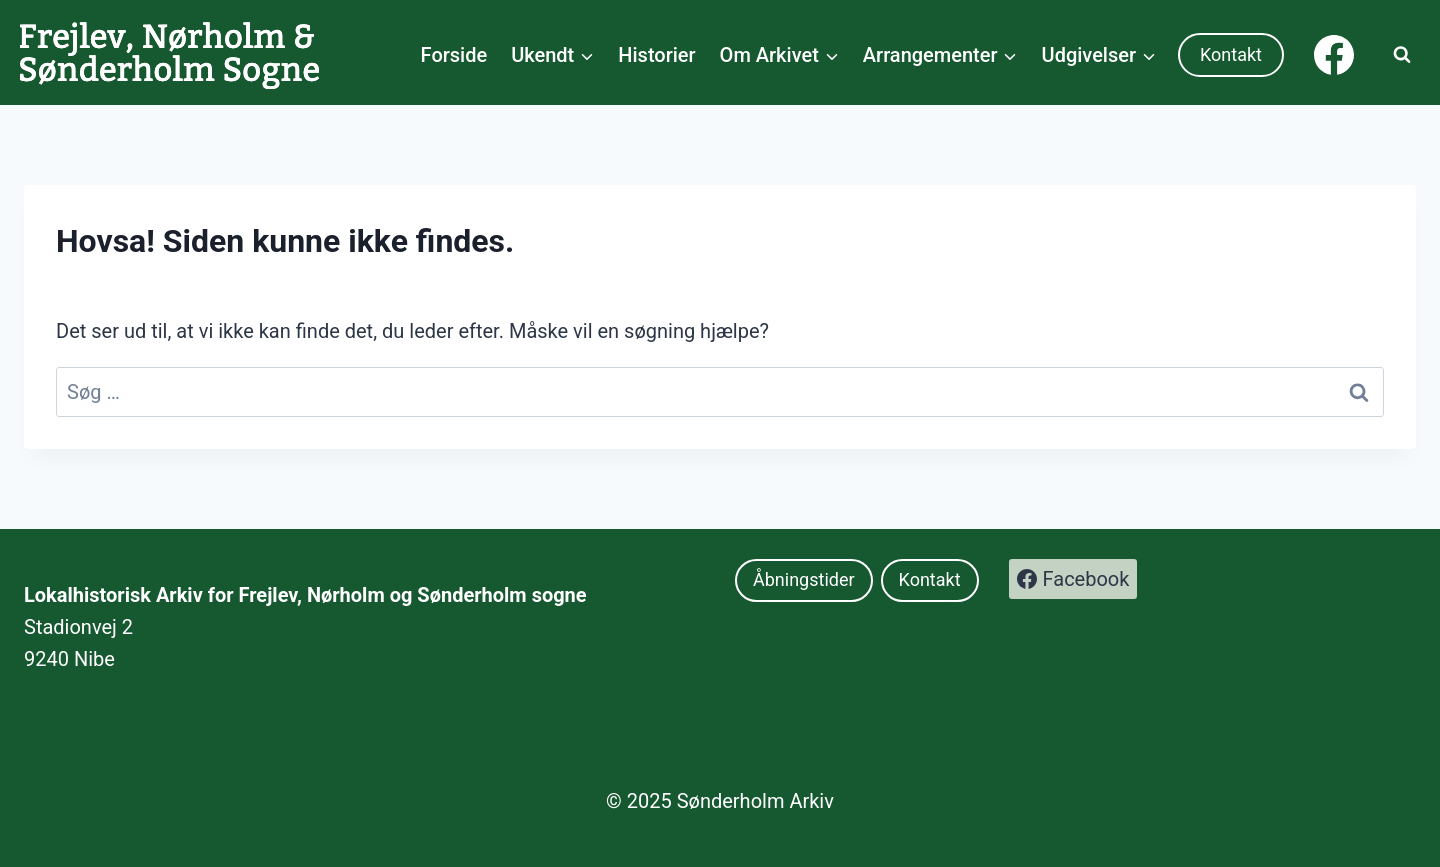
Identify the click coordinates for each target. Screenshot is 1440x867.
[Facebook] (1334, 55)
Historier (656, 55)
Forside (454, 55)
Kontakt (1231, 54)
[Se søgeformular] (1402, 55)
